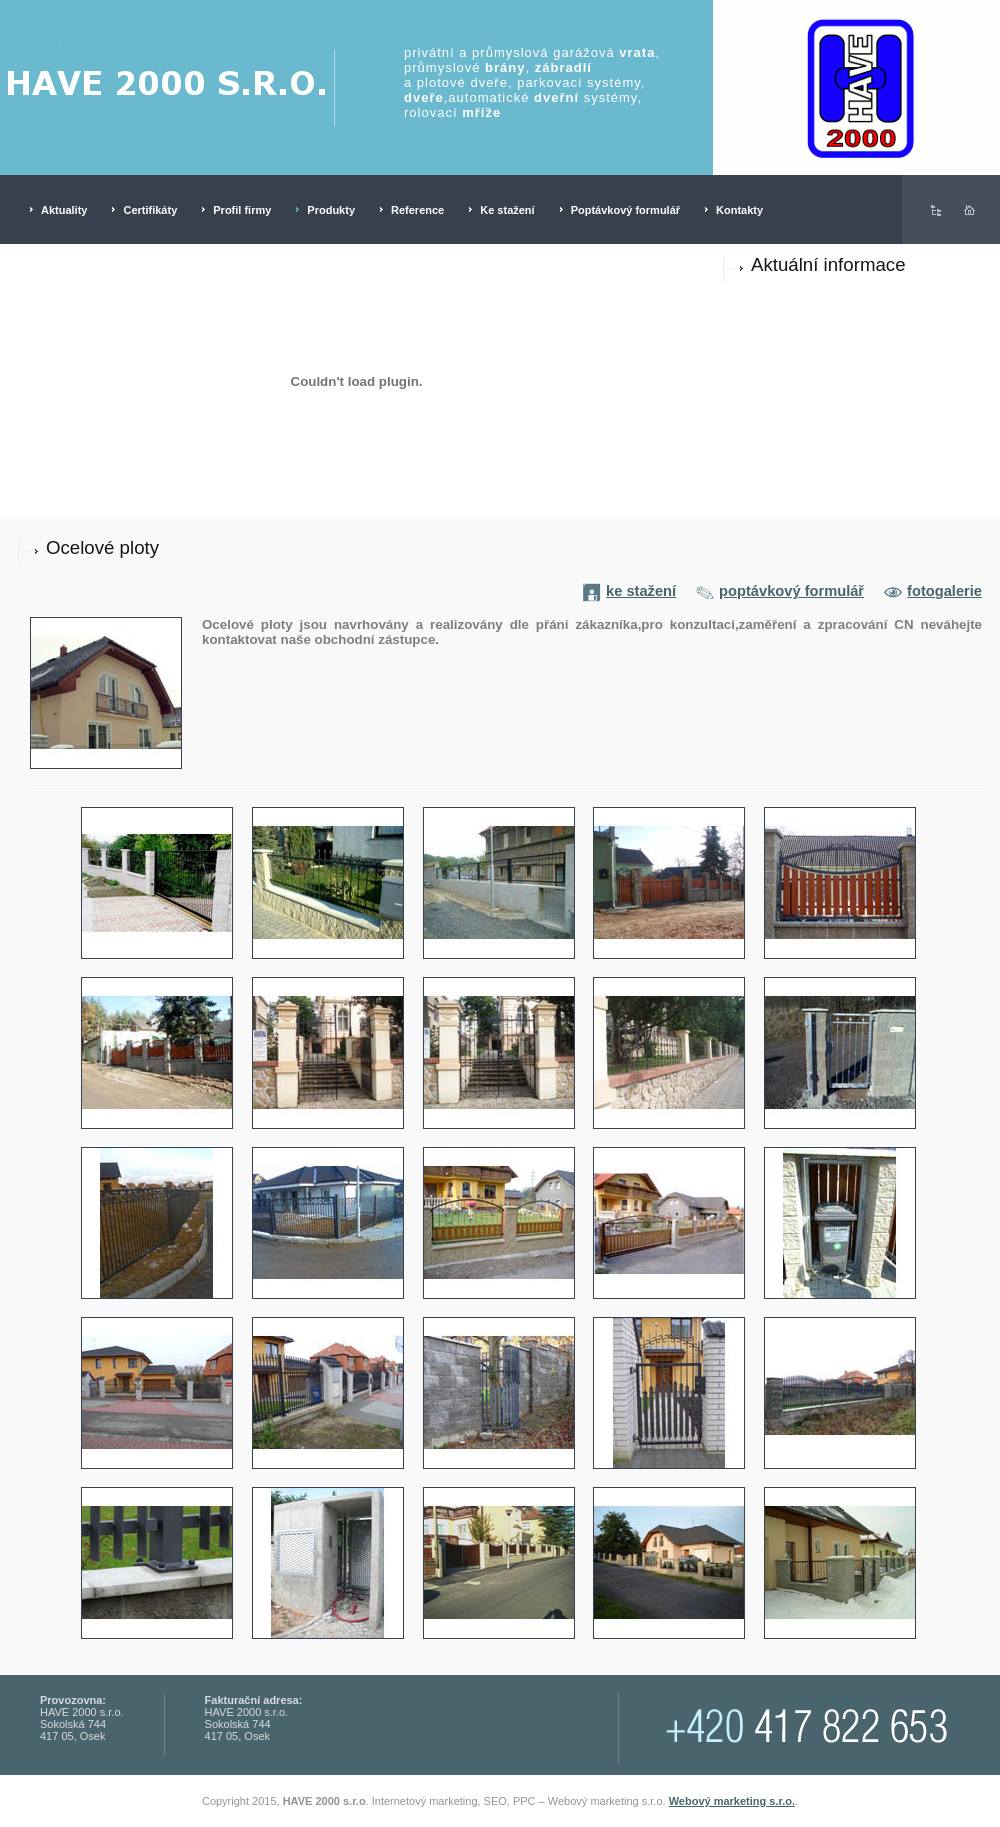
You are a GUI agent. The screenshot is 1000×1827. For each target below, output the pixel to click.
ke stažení (629, 591)
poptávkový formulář (780, 591)
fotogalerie (933, 591)
